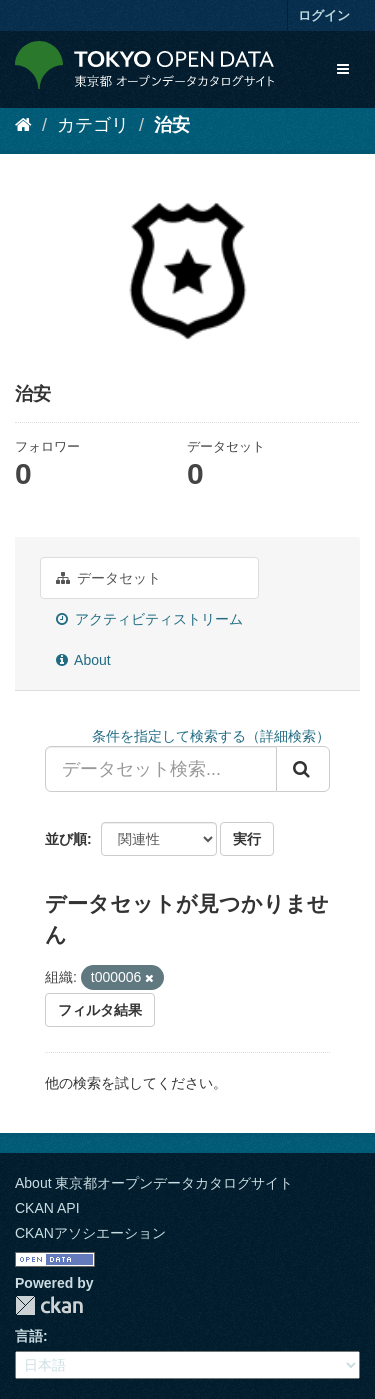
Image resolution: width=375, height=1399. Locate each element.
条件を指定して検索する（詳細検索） (211, 736)
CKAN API (47, 1208)
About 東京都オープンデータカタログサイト (154, 1183)
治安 (172, 125)
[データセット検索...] (161, 769)
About (83, 660)
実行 (247, 839)
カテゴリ (93, 125)
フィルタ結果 (100, 1010)
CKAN (49, 1305)
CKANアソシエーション (90, 1233)
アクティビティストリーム (149, 619)
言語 (29, 1336)
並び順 (66, 839)
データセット (108, 578)
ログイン (324, 15)
